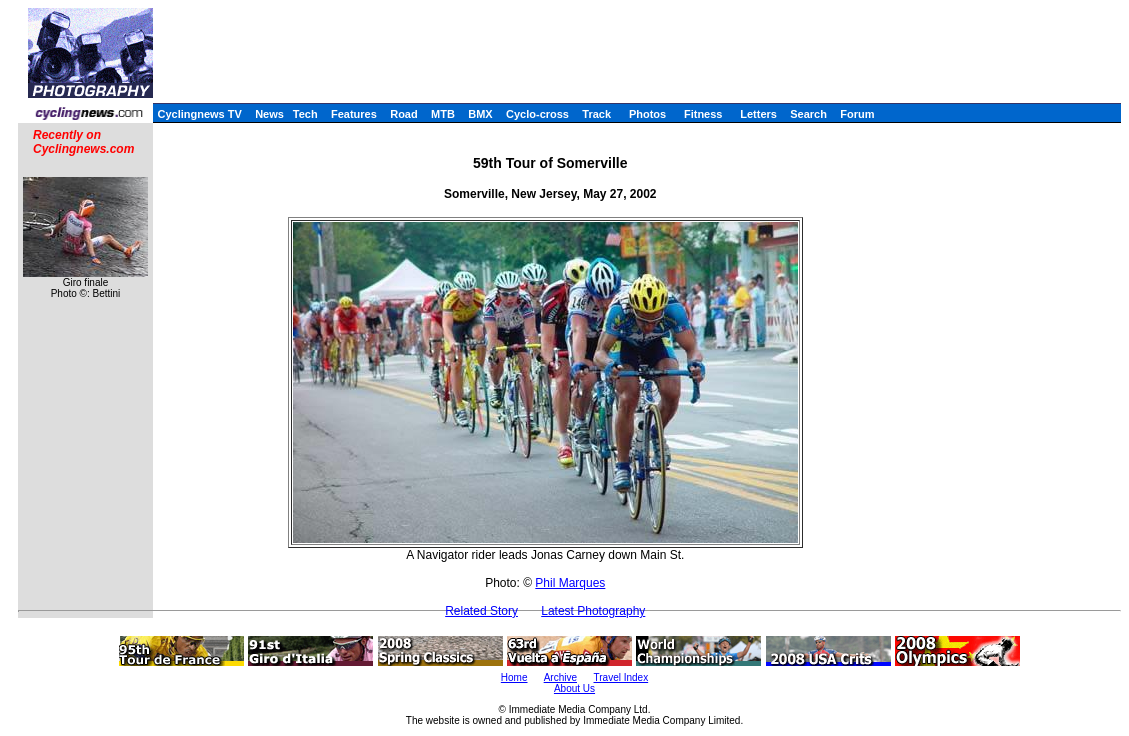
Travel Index (621, 677)
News (269, 114)
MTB (443, 114)
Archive (560, 677)
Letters (758, 114)
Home (514, 677)
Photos (647, 114)
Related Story (481, 611)
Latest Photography (593, 611)
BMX (480, 114)
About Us (574, 688)
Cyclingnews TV (199, 114)
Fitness (703, 114)
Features (354, 114)
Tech (305, 114)
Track (596, 114)
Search (808, 114)
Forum (857, 114)
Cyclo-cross (537, 114)
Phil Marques (570, 583)
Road (404, 114)
